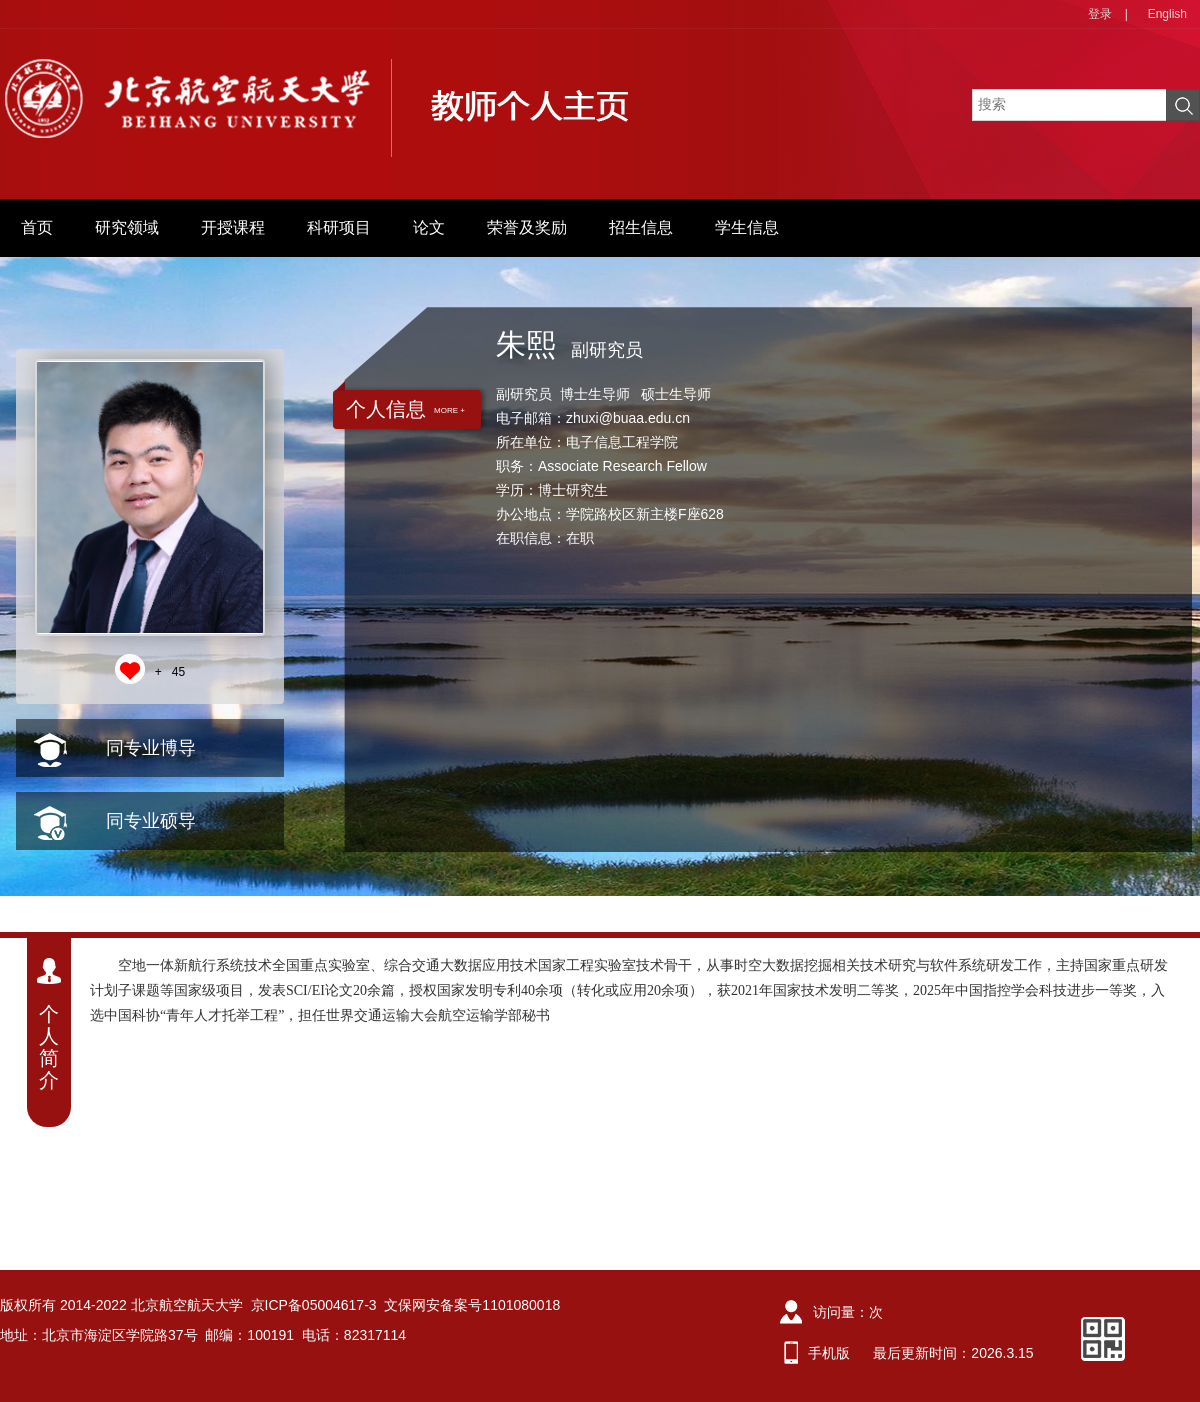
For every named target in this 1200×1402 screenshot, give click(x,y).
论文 (429, 227)
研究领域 (127, 227)
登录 (1100, 14)
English (1167, 14)
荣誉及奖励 (527, 227)
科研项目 (339, 227)
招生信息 (641, 227)
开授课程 (233, 227)
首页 (37, 227)
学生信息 (747, 227)
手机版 (829, 1353)
